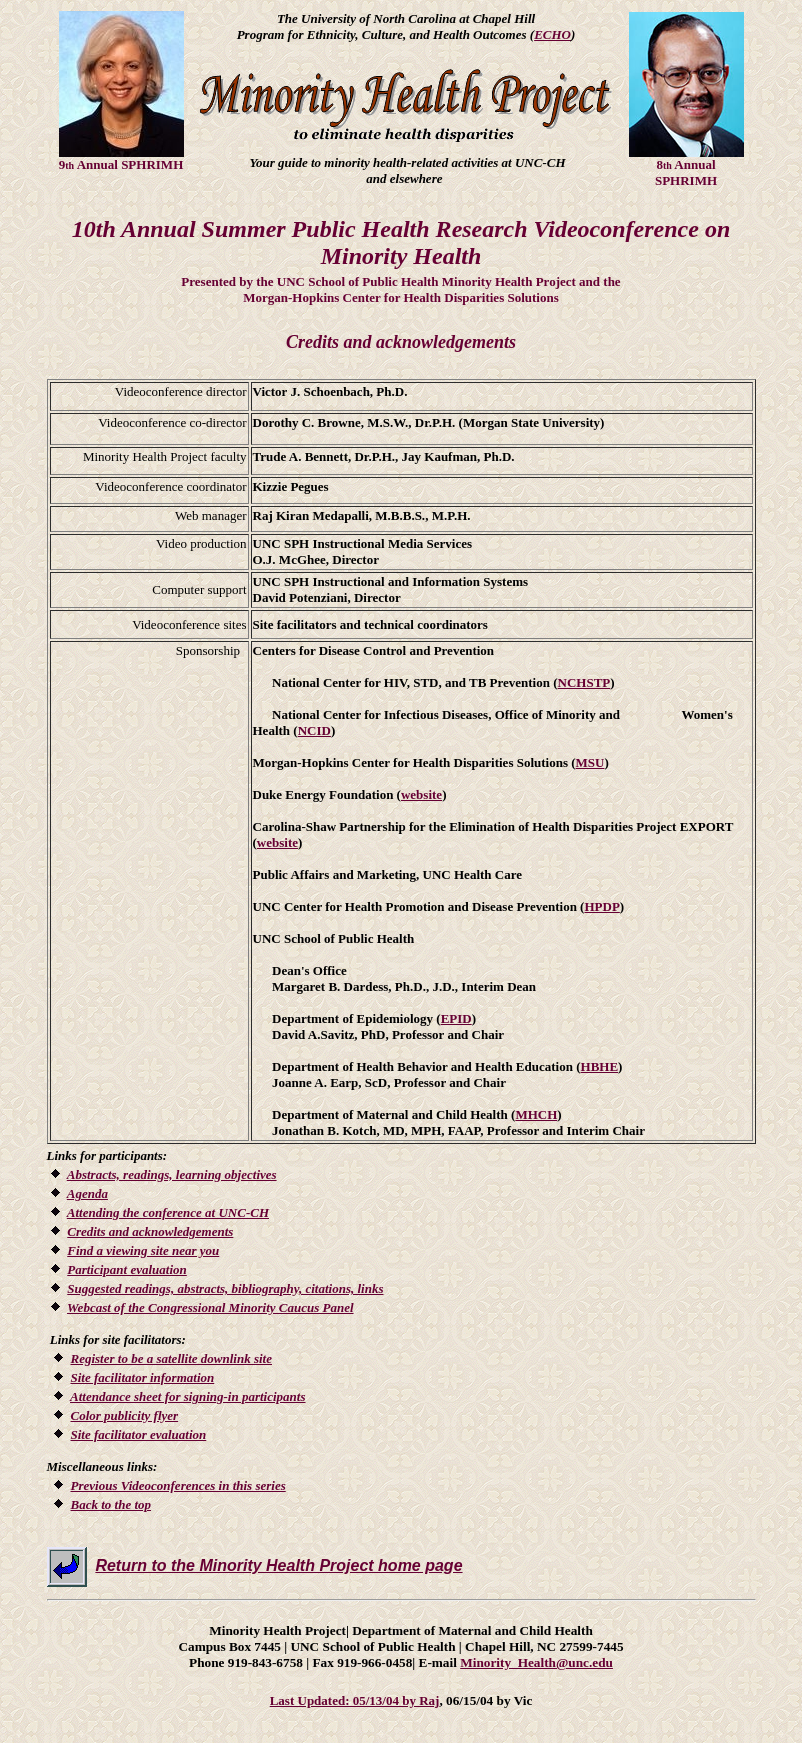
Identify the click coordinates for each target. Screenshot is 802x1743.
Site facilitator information (143, 1377)
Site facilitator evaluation (139, 1434)
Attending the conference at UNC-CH (168, 1212)
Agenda (87, 1193)
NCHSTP (584, 682)
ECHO (552, 34)
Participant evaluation (127, 1269)
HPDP (601, 906)
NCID (314, 730)
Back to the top (111, 1504)
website (421, 794)
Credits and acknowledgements (150, 1231)
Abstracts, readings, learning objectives (172, 1174)
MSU (590, 762)
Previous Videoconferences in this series (178, 1485)
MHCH (536, 1114)
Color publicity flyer (125, 1415)
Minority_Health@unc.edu (536, 1662)
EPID (456, 1018)
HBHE (600, 1066)
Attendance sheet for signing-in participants (187, 1396)
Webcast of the (210, 1307)
